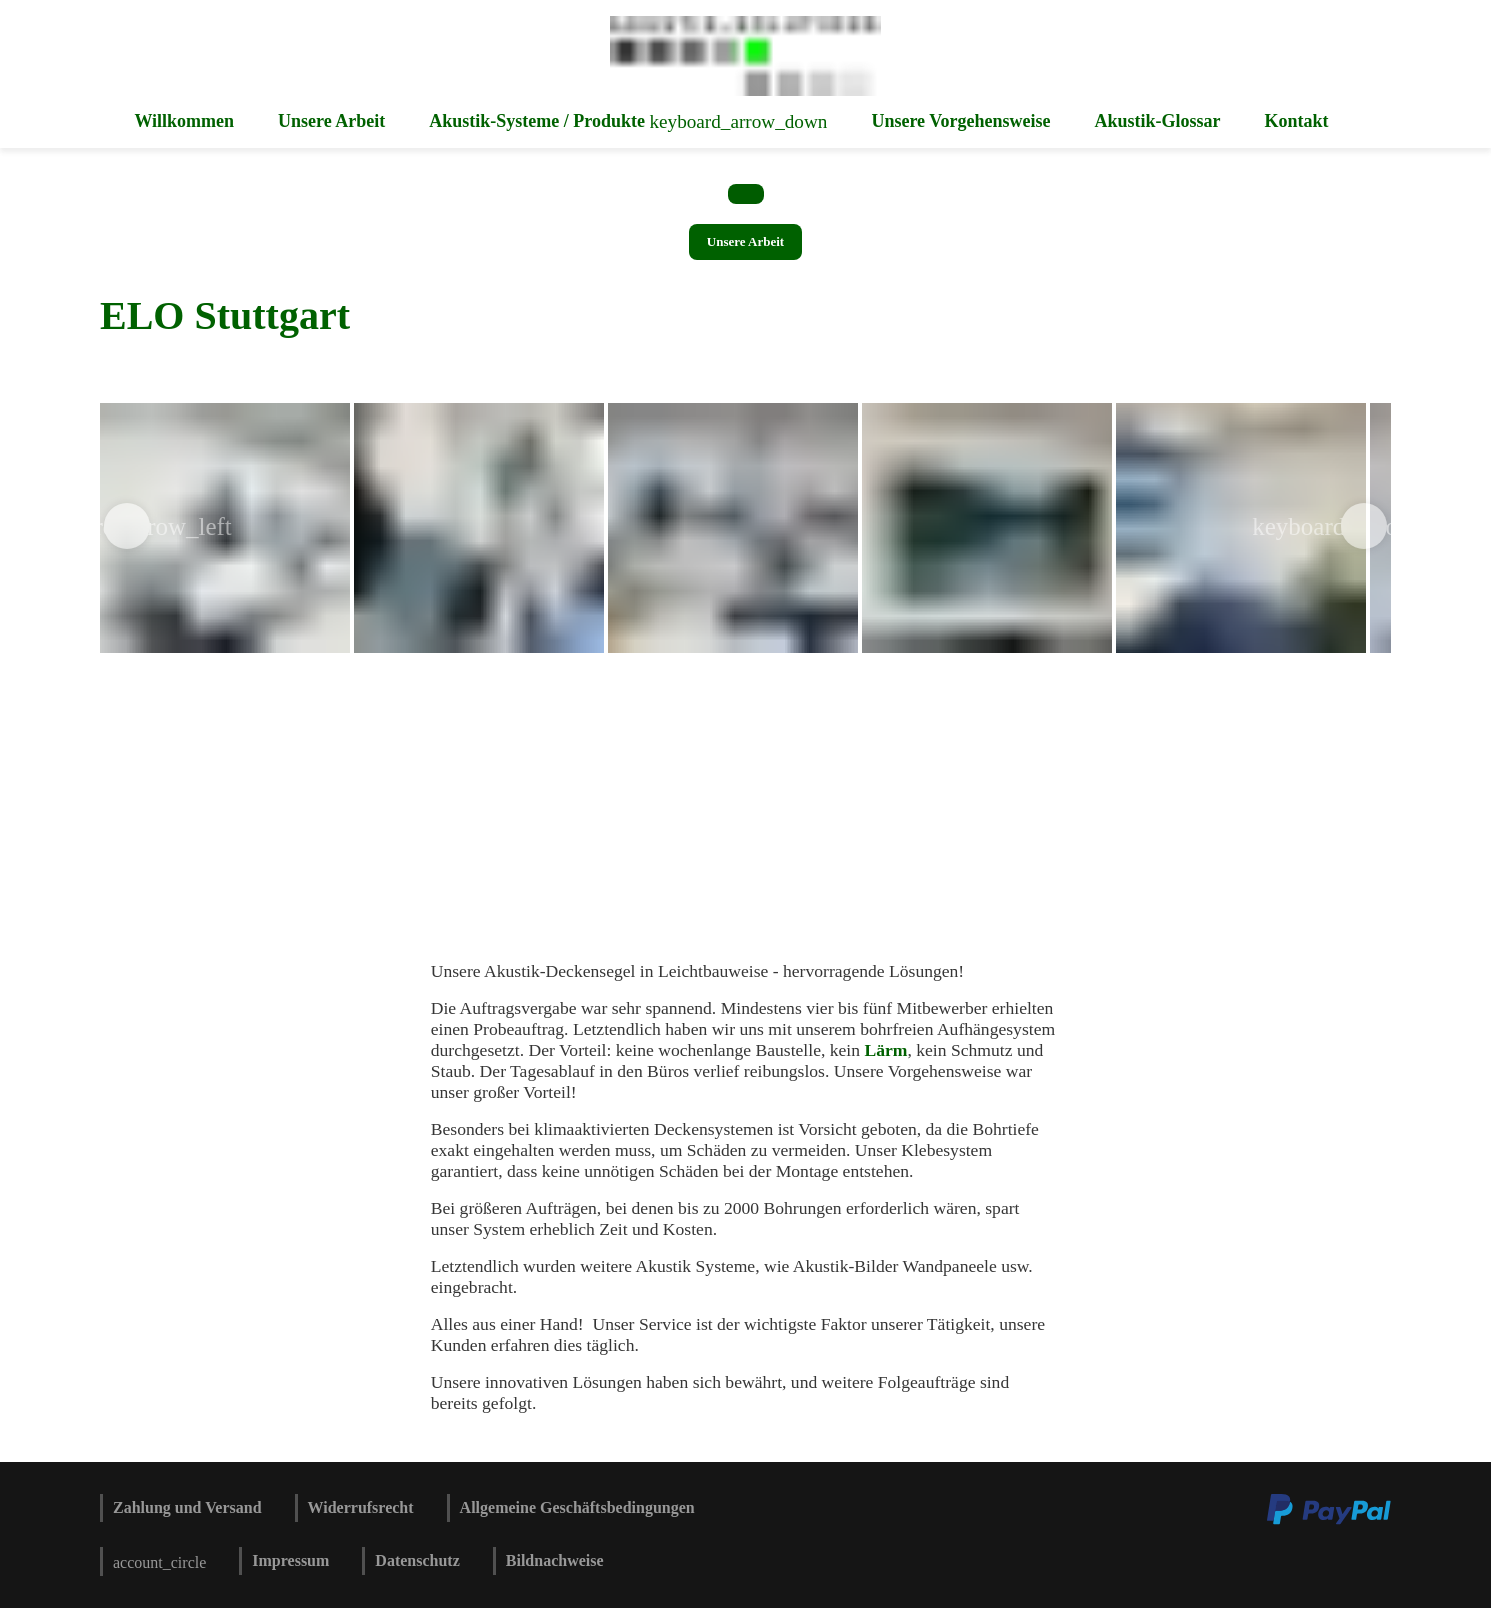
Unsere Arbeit (745, 241)
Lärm (883, 1050)
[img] (479, 528)
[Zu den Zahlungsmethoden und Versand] (1329, 1521)
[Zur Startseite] (745, 90)
